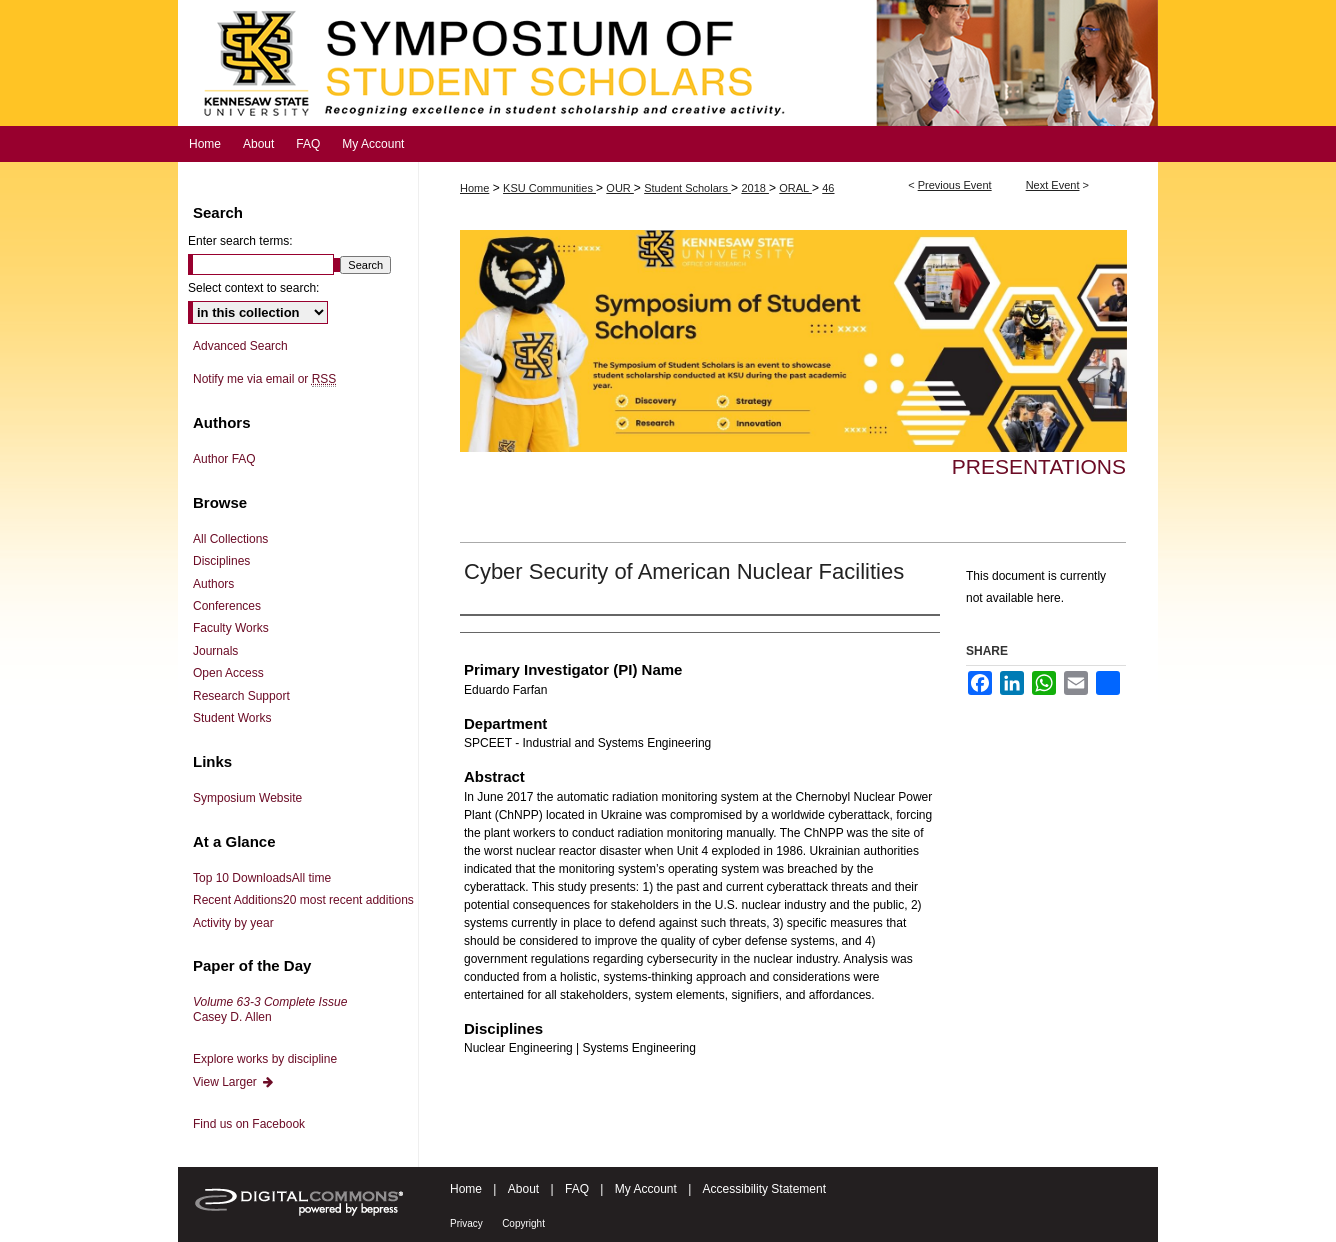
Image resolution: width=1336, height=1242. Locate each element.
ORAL (795, 188)
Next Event (1053, 185)
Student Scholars (687, 188)
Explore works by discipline (265, 1059)
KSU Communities (549, 188)
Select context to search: (253, 288)
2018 (755, 188)
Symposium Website (247, 798)
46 (828, 188)
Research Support (241, 696)
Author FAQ (224, 459)
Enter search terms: (240, 241)
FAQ (577, 1189)
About (523, 1189)
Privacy (466, 1223)
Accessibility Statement (764, 1189)
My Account (646, 1189)
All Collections (230, 539)
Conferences (227, 606)
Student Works (232, 718)
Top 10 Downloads (262, 878)
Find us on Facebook (249, 1124)
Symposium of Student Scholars (668, 63)
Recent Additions (303, 900)
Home (474, 188)
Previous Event (955, 185)
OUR (620, 188)
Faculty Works (231, 628)
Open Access (228, 673)
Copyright (523, 1223)
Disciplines (221, 561)
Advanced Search (240, 346)
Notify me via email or (264, 379)
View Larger (234, 1082)
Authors (213, 584)
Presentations (1039, 466)
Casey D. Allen (270, 1009)
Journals (215, 651)
